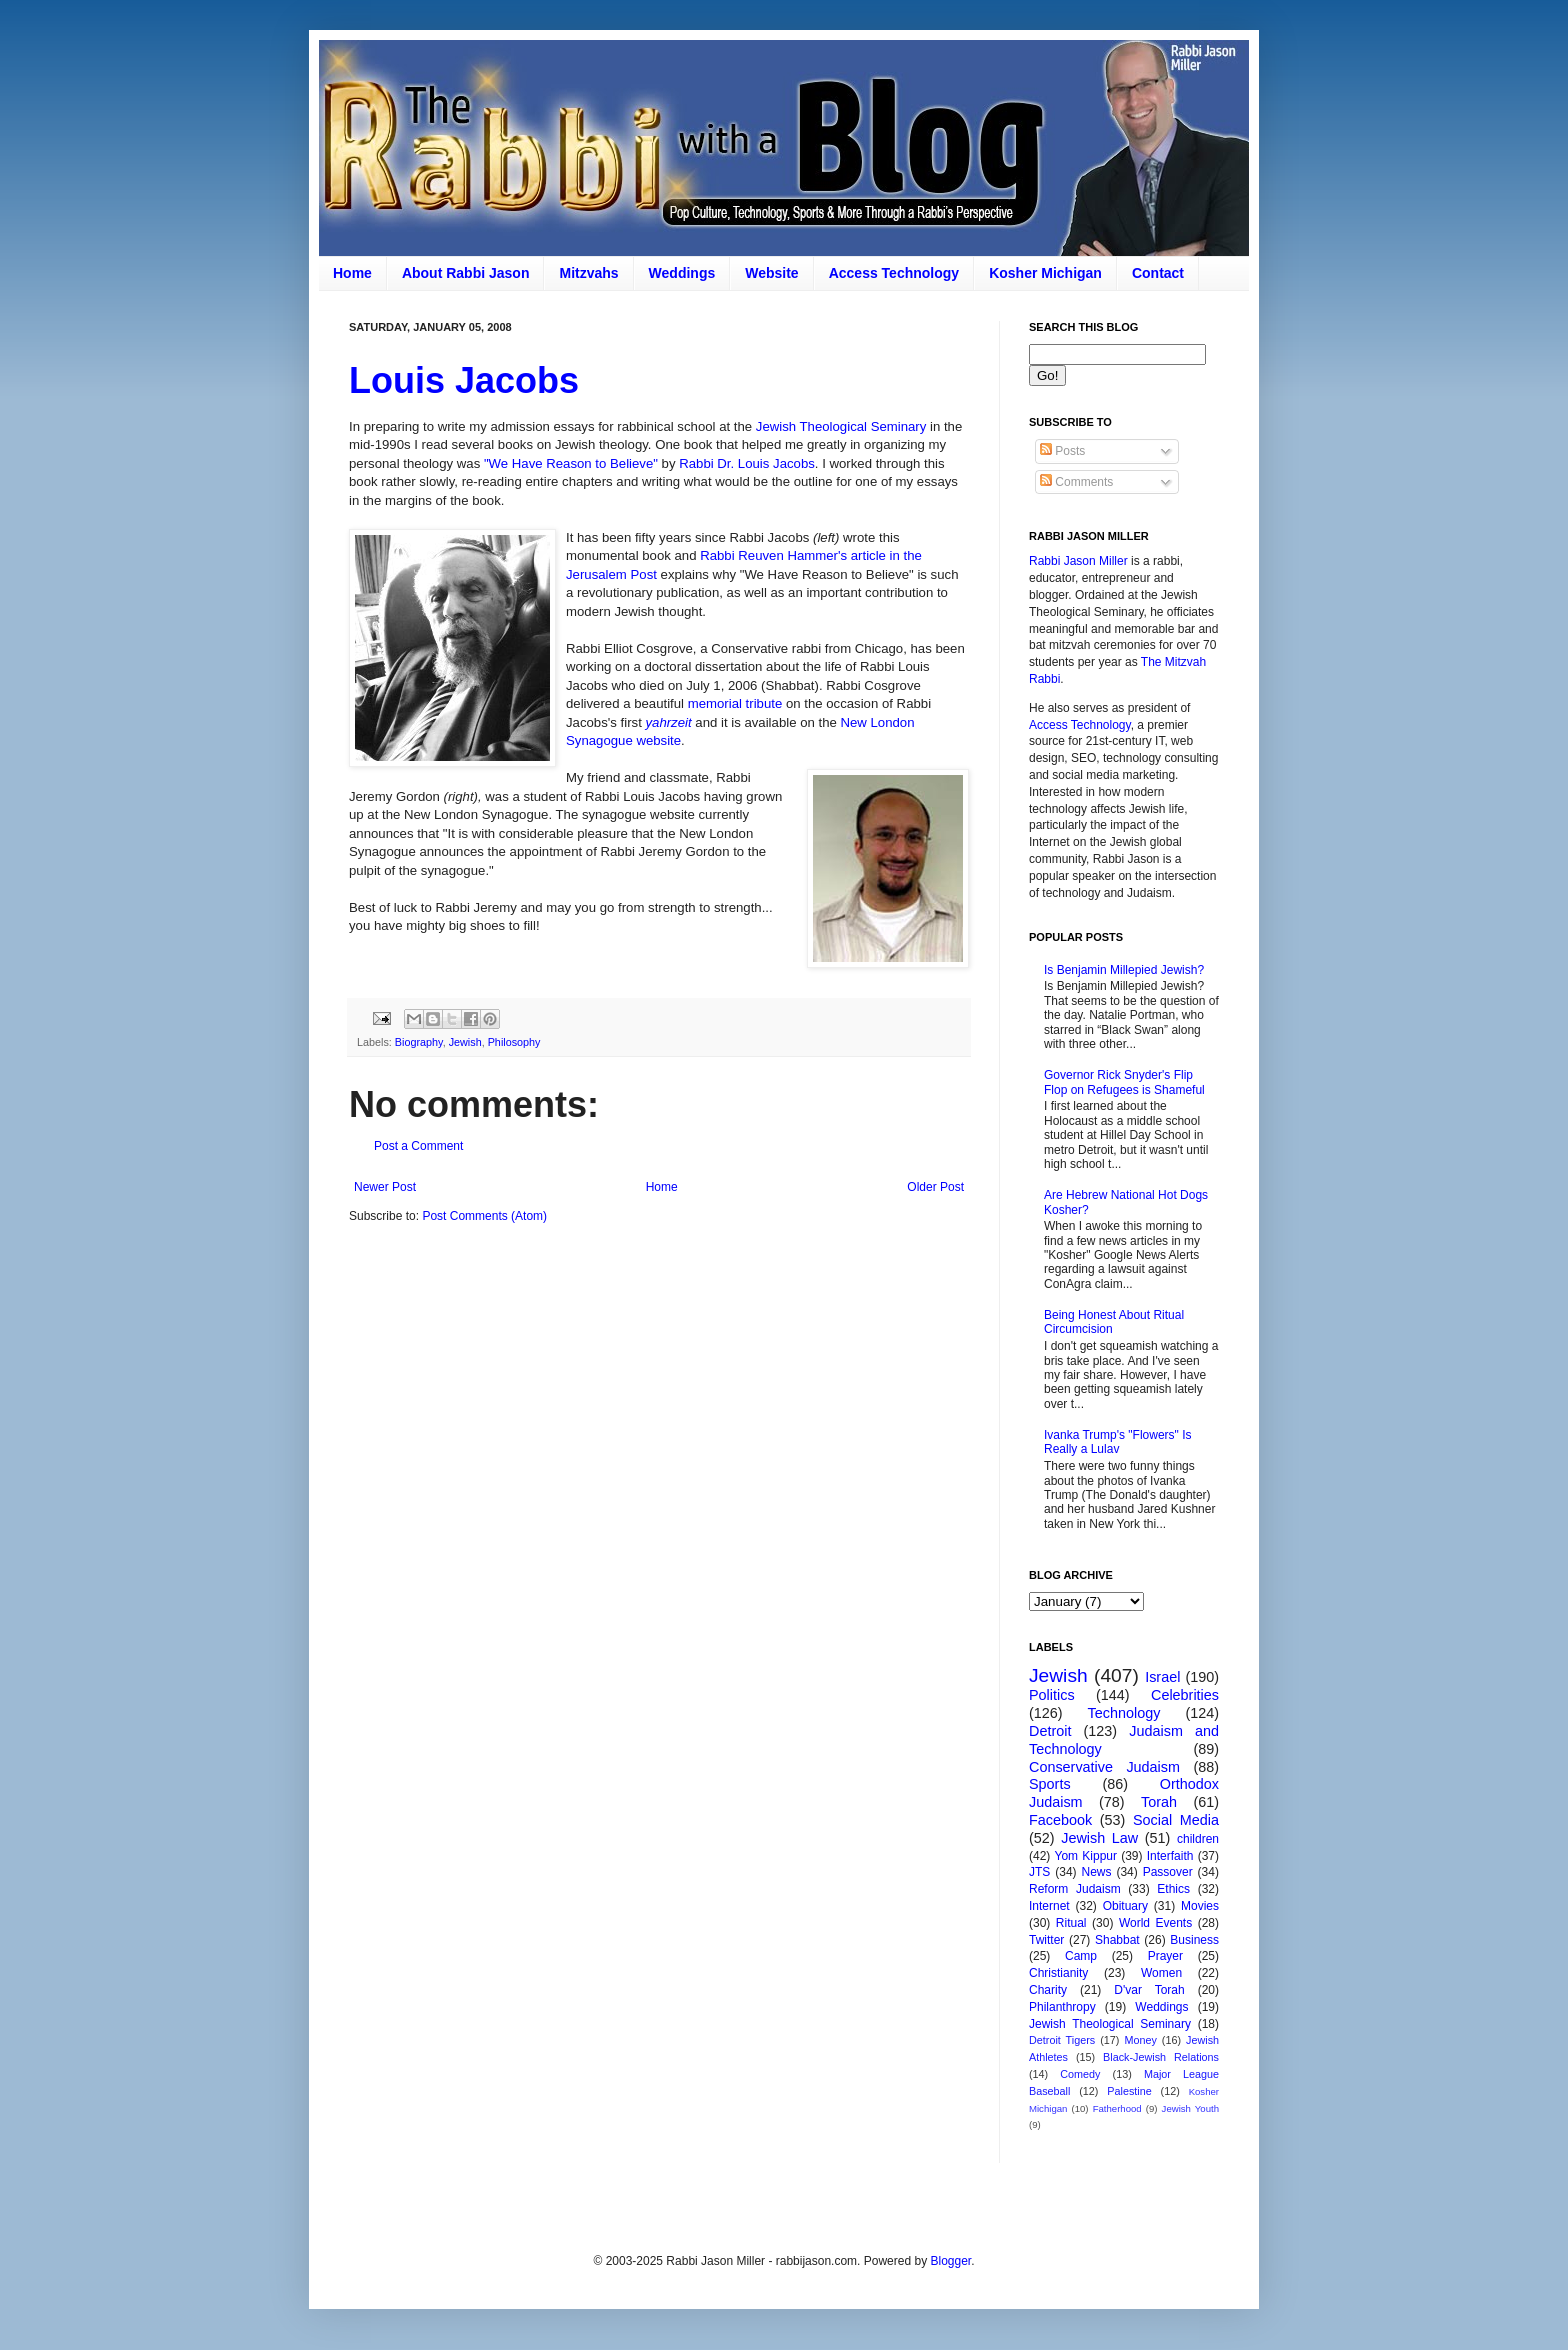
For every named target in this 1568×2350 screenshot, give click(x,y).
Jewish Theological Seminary (841, 426)
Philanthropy (1062, 2007)
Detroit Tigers (1062, 2040)
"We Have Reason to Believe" (571, 463)
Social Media (1176, 1820)
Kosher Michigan (1045, 273)
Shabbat (1117, 1940)
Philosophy (514, 1042)
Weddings (682, 273)
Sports (1050, 1784)
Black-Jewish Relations (1161, 2057)
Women (1161, 1973)
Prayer (1165, 1956)
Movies (1200, 1906)
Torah (1159, 1802)
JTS (1039, 1872)
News (1097, 1872)
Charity (1048, 1990)
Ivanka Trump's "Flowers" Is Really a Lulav (1118, 1442)
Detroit (1050, 1731)
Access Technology (894, 273)
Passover (1168, 1872)
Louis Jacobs (464, 380)
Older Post (935, 1187)
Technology (1124, 1713)
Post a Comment (418, 1146)
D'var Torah (1149, 1990)
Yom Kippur (1086, 1856)
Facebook (1060, 1820)
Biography (419, 1042)
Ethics (1173, 1889)
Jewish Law (1099, 1838)
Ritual (1071, 1923)
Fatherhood (1117, 2108)
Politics (1052, 1695)
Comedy (1080, 2074)
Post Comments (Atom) (484, 1216)
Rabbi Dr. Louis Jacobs (747, 463)
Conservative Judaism (1104, 1767)
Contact (1158, 273)
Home (352, 273)
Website (771, 273)
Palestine (1129, 2091)
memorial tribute (735, 703)
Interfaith (1170, 1856)
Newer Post (385, 1187)
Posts (1062, 451)
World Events (1155, 1923)
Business (1194, 1940)
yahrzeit (668, 722)
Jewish (465, 1042)
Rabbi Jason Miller (1078, 561)
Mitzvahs (588, 273)
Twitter (1046, 1940)
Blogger (950, 2261)
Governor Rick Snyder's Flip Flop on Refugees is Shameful (1124, 1082)
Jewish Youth (1190, 2108)
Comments (1076, 482)
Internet (1049, 1906)
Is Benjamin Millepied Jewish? (1124, 970)
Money (1140, 2040)
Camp (1081, 1956)
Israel (1162, 1677)
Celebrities (1185, 1695)
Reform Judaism (1075, 1889)
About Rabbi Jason (466, 273)
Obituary (1125, 1906)
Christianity (1058, 1973)
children (1198, 1839)
